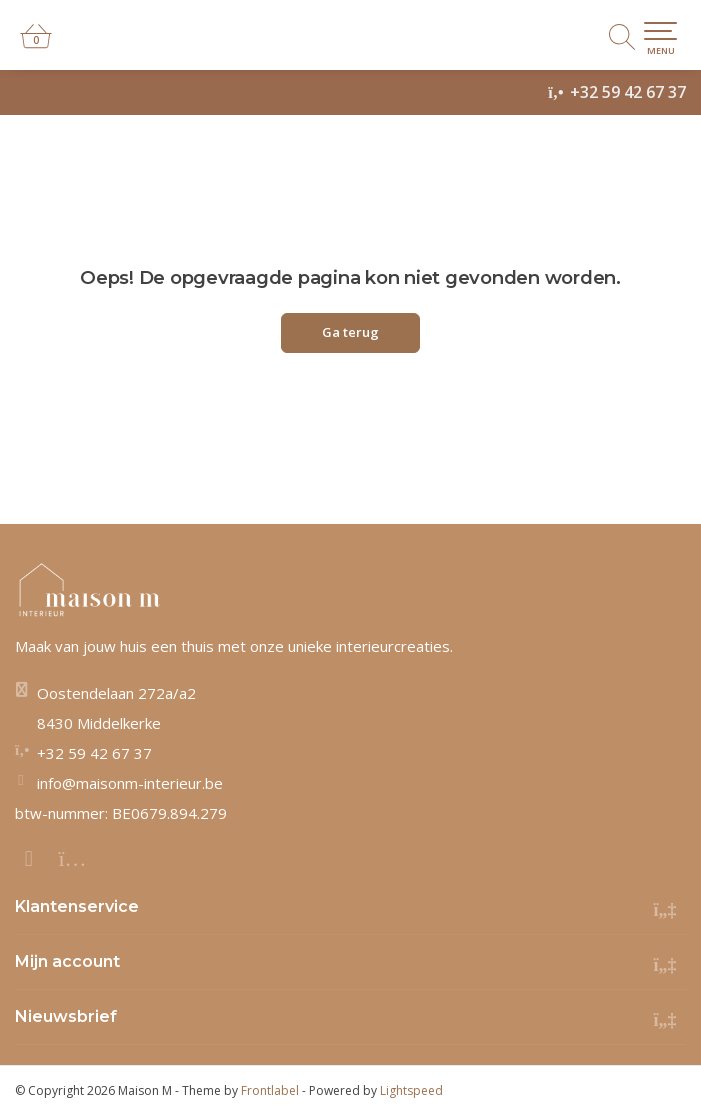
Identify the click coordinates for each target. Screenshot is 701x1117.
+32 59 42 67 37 (628, 92)
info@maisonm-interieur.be (130, 783)
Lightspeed (411, 1090)
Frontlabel (270, 1090)
